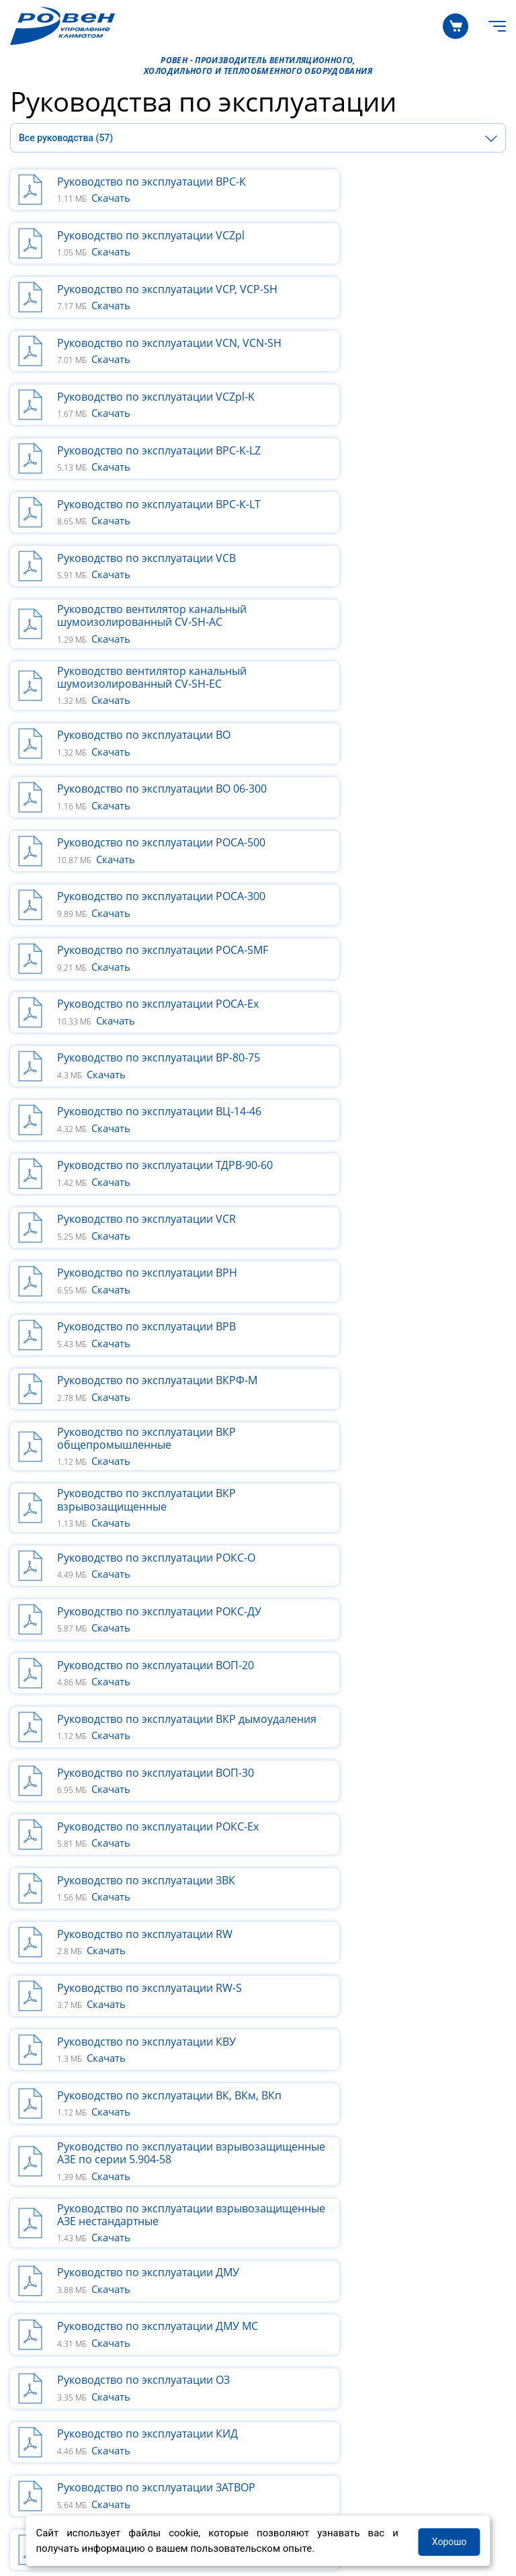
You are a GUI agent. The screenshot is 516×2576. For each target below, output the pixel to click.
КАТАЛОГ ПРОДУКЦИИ (69, 2148)
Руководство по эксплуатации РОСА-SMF (152, 609)
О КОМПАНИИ (289, 2179)
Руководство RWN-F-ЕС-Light (130, 1940)
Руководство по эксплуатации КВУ (146, 1210)
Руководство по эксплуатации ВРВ (401, 790)
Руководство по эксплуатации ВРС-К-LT (148, 362)
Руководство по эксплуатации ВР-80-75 (152, 671)
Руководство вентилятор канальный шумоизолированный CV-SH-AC (152, 424)
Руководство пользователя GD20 (398, 1462)
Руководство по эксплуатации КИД (402, 1404)
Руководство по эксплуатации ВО (143, 486)
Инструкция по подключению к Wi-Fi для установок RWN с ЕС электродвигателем (152, 1876)
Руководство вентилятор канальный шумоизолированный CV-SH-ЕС (406, 424)
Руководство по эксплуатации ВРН (147, 790)
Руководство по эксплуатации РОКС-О (407, 910)
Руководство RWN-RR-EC (120, 1812)
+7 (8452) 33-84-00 (338, 2452)
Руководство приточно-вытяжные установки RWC (400, 1639)
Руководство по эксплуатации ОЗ (143, 1404)
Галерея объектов (55, 2220)
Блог (265, 2236)
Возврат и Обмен (53, 2390)
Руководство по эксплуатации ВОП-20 (390, 971)
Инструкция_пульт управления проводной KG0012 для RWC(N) (393, 1701)
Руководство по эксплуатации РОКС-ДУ (152, 971)
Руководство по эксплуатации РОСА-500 (135, 547)
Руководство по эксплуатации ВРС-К (151, 181)
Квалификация (47, 2236)
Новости (274, 2220)
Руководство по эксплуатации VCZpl (405, 181)
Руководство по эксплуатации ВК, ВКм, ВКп (399, 1210)
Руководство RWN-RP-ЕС (375, 1758)
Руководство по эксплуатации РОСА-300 (390, 547)
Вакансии (277, 2287)
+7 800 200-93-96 (59, 2452)
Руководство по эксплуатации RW (144, 1152)
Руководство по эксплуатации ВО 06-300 (398, 485)
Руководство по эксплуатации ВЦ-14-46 (390, 671)
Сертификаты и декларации (80, 2357)
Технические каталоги (66, 2407)
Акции (269, 2253)
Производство (290, 2204)
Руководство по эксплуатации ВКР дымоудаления (146, 1033)
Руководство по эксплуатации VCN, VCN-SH (403, 239)
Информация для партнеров (324, 2270)
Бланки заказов (50, 2374)
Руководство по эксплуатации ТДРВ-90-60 (135, 732)
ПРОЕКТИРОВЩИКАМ (66, 2179)
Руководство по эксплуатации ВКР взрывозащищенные (146, 910)
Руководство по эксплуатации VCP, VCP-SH (147, 239)
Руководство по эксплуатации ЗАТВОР (135, 1462)
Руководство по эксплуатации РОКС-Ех (152, 1095)
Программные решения (70, 2204)
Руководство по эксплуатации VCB (401, 362)
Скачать (110, 198)
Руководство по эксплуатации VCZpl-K (152, 301)
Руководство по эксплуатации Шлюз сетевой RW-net (152, 1523)
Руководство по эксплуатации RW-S (404, 1152)
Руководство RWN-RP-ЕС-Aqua (135, 1758)
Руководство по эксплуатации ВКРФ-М (152, 848)
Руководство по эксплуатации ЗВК (401, 1095)
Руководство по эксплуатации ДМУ (148, 1346)
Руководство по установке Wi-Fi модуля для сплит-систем (139, 1639)
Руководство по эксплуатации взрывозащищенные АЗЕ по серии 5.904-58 (148, 1278)
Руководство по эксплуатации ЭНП (402, 1581)
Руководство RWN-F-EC (371, 1812)
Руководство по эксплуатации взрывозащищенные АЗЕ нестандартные (390, 1278)
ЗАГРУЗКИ (37, 2333)
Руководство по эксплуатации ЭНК (147, 1581)
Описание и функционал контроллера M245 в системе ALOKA (406, 1876)
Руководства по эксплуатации (86, 2424)
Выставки (278, 2304)
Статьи (27, 2253)
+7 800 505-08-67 (196, 2452)
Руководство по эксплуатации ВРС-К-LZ (403, 301)
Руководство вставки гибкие (386, 1524)
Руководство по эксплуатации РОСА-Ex (407, 609)
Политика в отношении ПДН (81, 2489)
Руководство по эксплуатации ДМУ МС (403, 1347)
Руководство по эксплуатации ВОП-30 (390, 1033)
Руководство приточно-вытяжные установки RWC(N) (145, 1701)
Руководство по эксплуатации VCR (401, 732)
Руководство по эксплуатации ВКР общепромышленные (401, 848)
